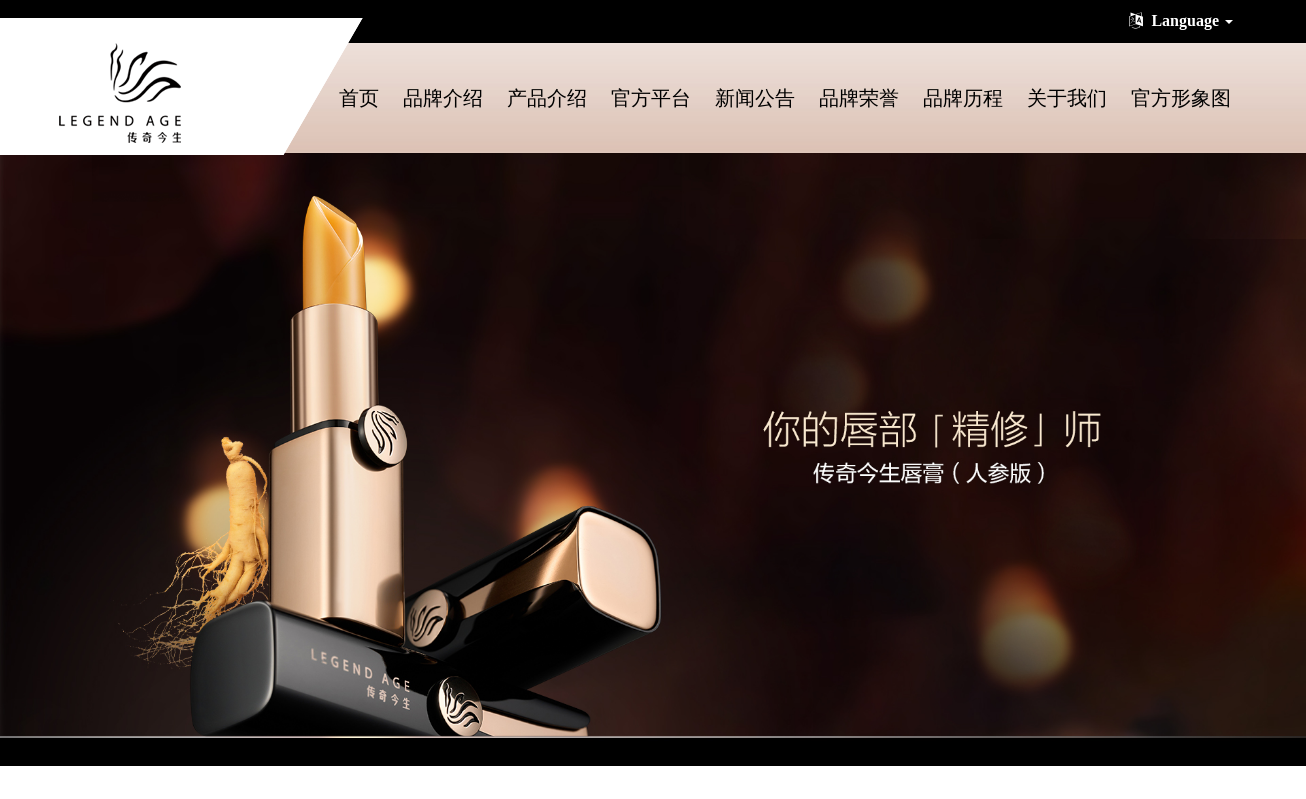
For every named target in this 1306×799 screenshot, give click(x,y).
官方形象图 (1181, 98)
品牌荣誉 (859, 98)
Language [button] (1179, 20)
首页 (359, 98)
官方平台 (651, 98)
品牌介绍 (443, 98)
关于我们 (1067, 98)
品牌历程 (963, 98)
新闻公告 (755, 98)
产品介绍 (547, 98)
